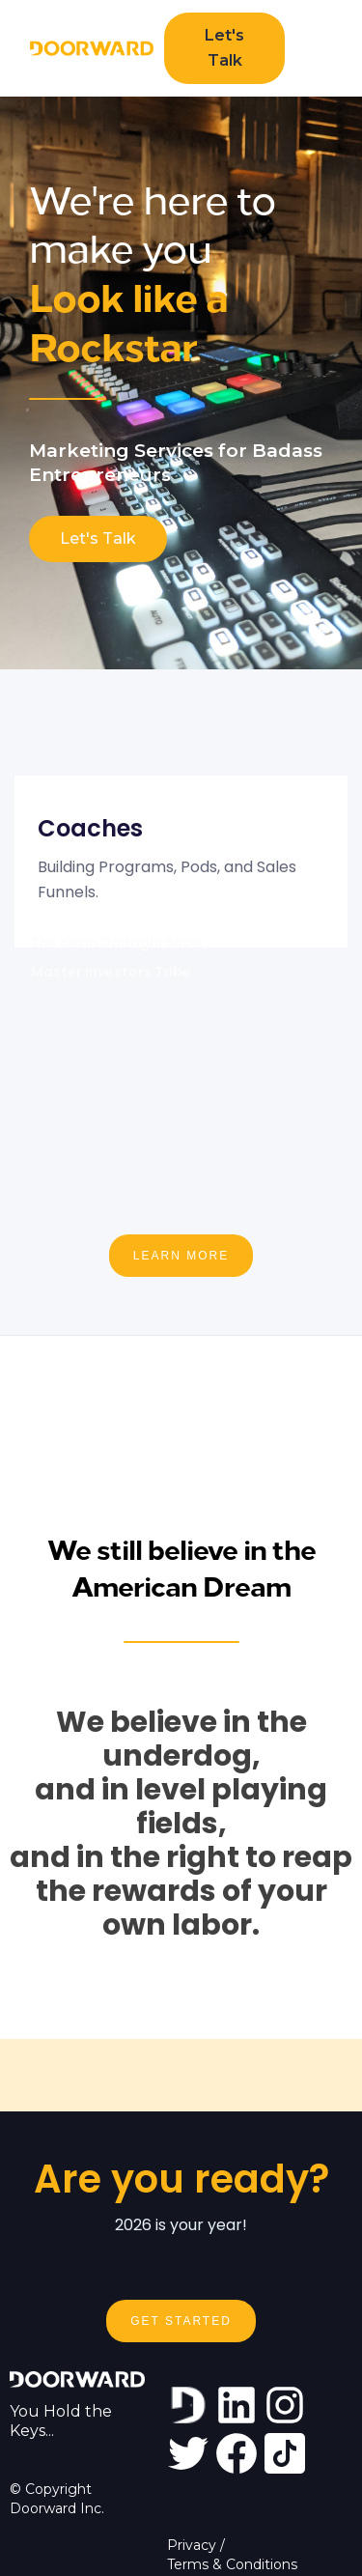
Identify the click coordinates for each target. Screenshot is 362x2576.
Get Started (181, 2321)
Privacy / (196, 2545)
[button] (314, 48)
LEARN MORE (181, 1255)
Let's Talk (224, 48)
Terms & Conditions (232, 2564)
